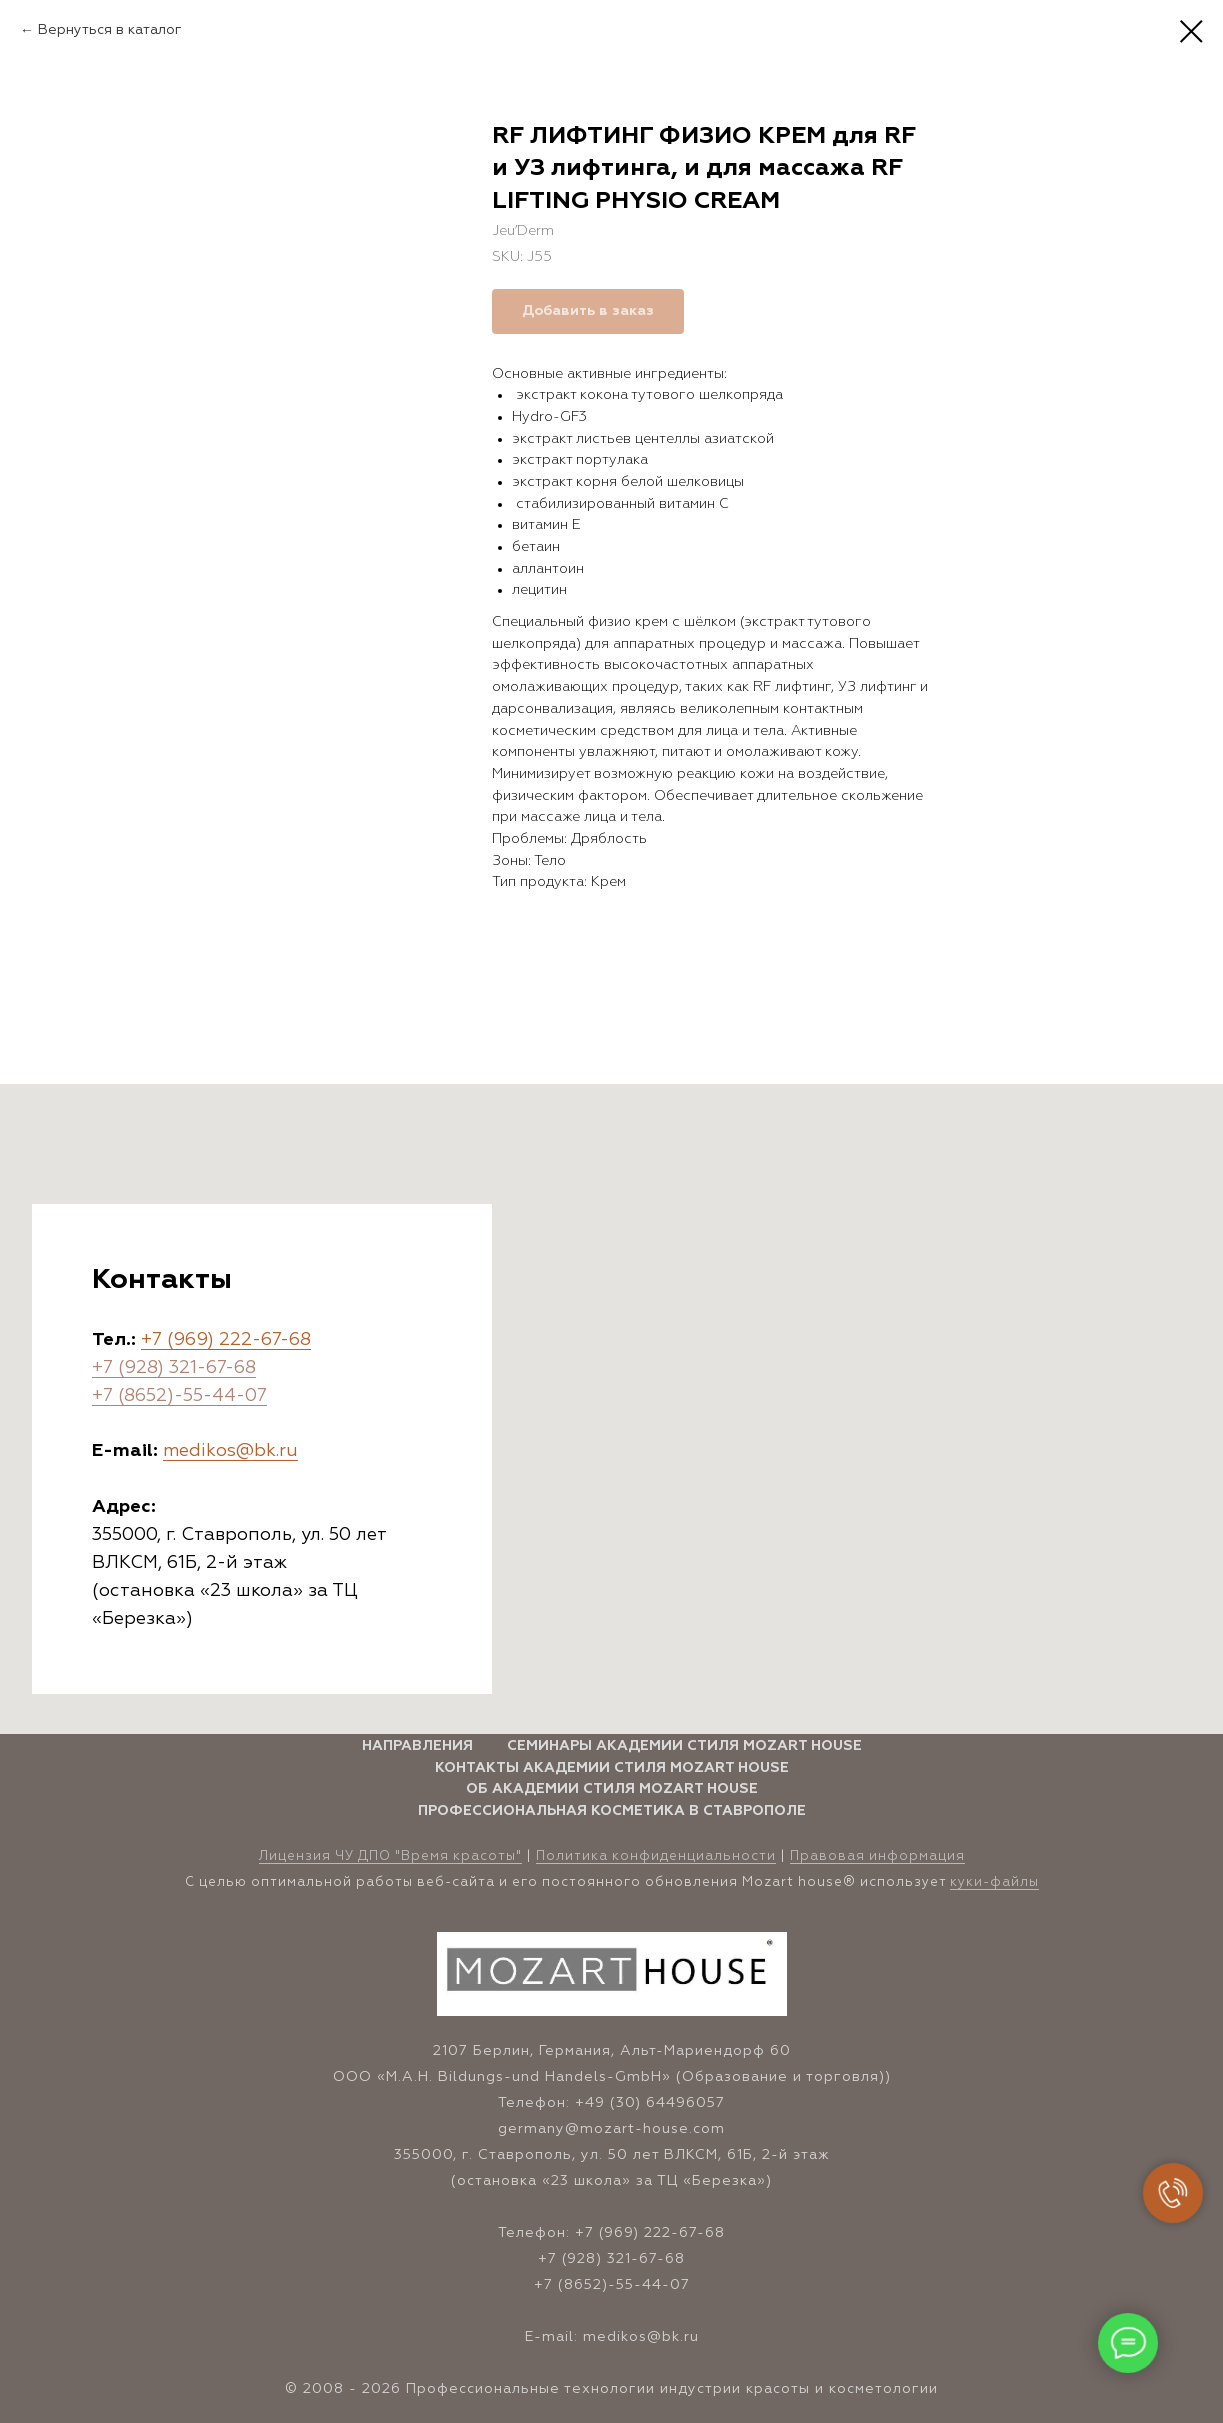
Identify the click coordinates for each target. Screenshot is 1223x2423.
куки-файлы (994, 1882)
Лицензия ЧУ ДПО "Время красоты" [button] (390, 1856)
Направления (417, 1746)
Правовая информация (877, 1856)
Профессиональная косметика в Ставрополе (612, 1811)
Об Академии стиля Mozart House (612, 1789)
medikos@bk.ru (230, 1451)
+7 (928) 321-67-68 (174, 1368)
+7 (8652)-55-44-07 (179, 1396)
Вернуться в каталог (110, 30)
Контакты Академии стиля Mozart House (612, 1768)
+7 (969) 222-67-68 (226, 1340)
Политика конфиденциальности (656, 1856)
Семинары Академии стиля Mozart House (684, 1746)
